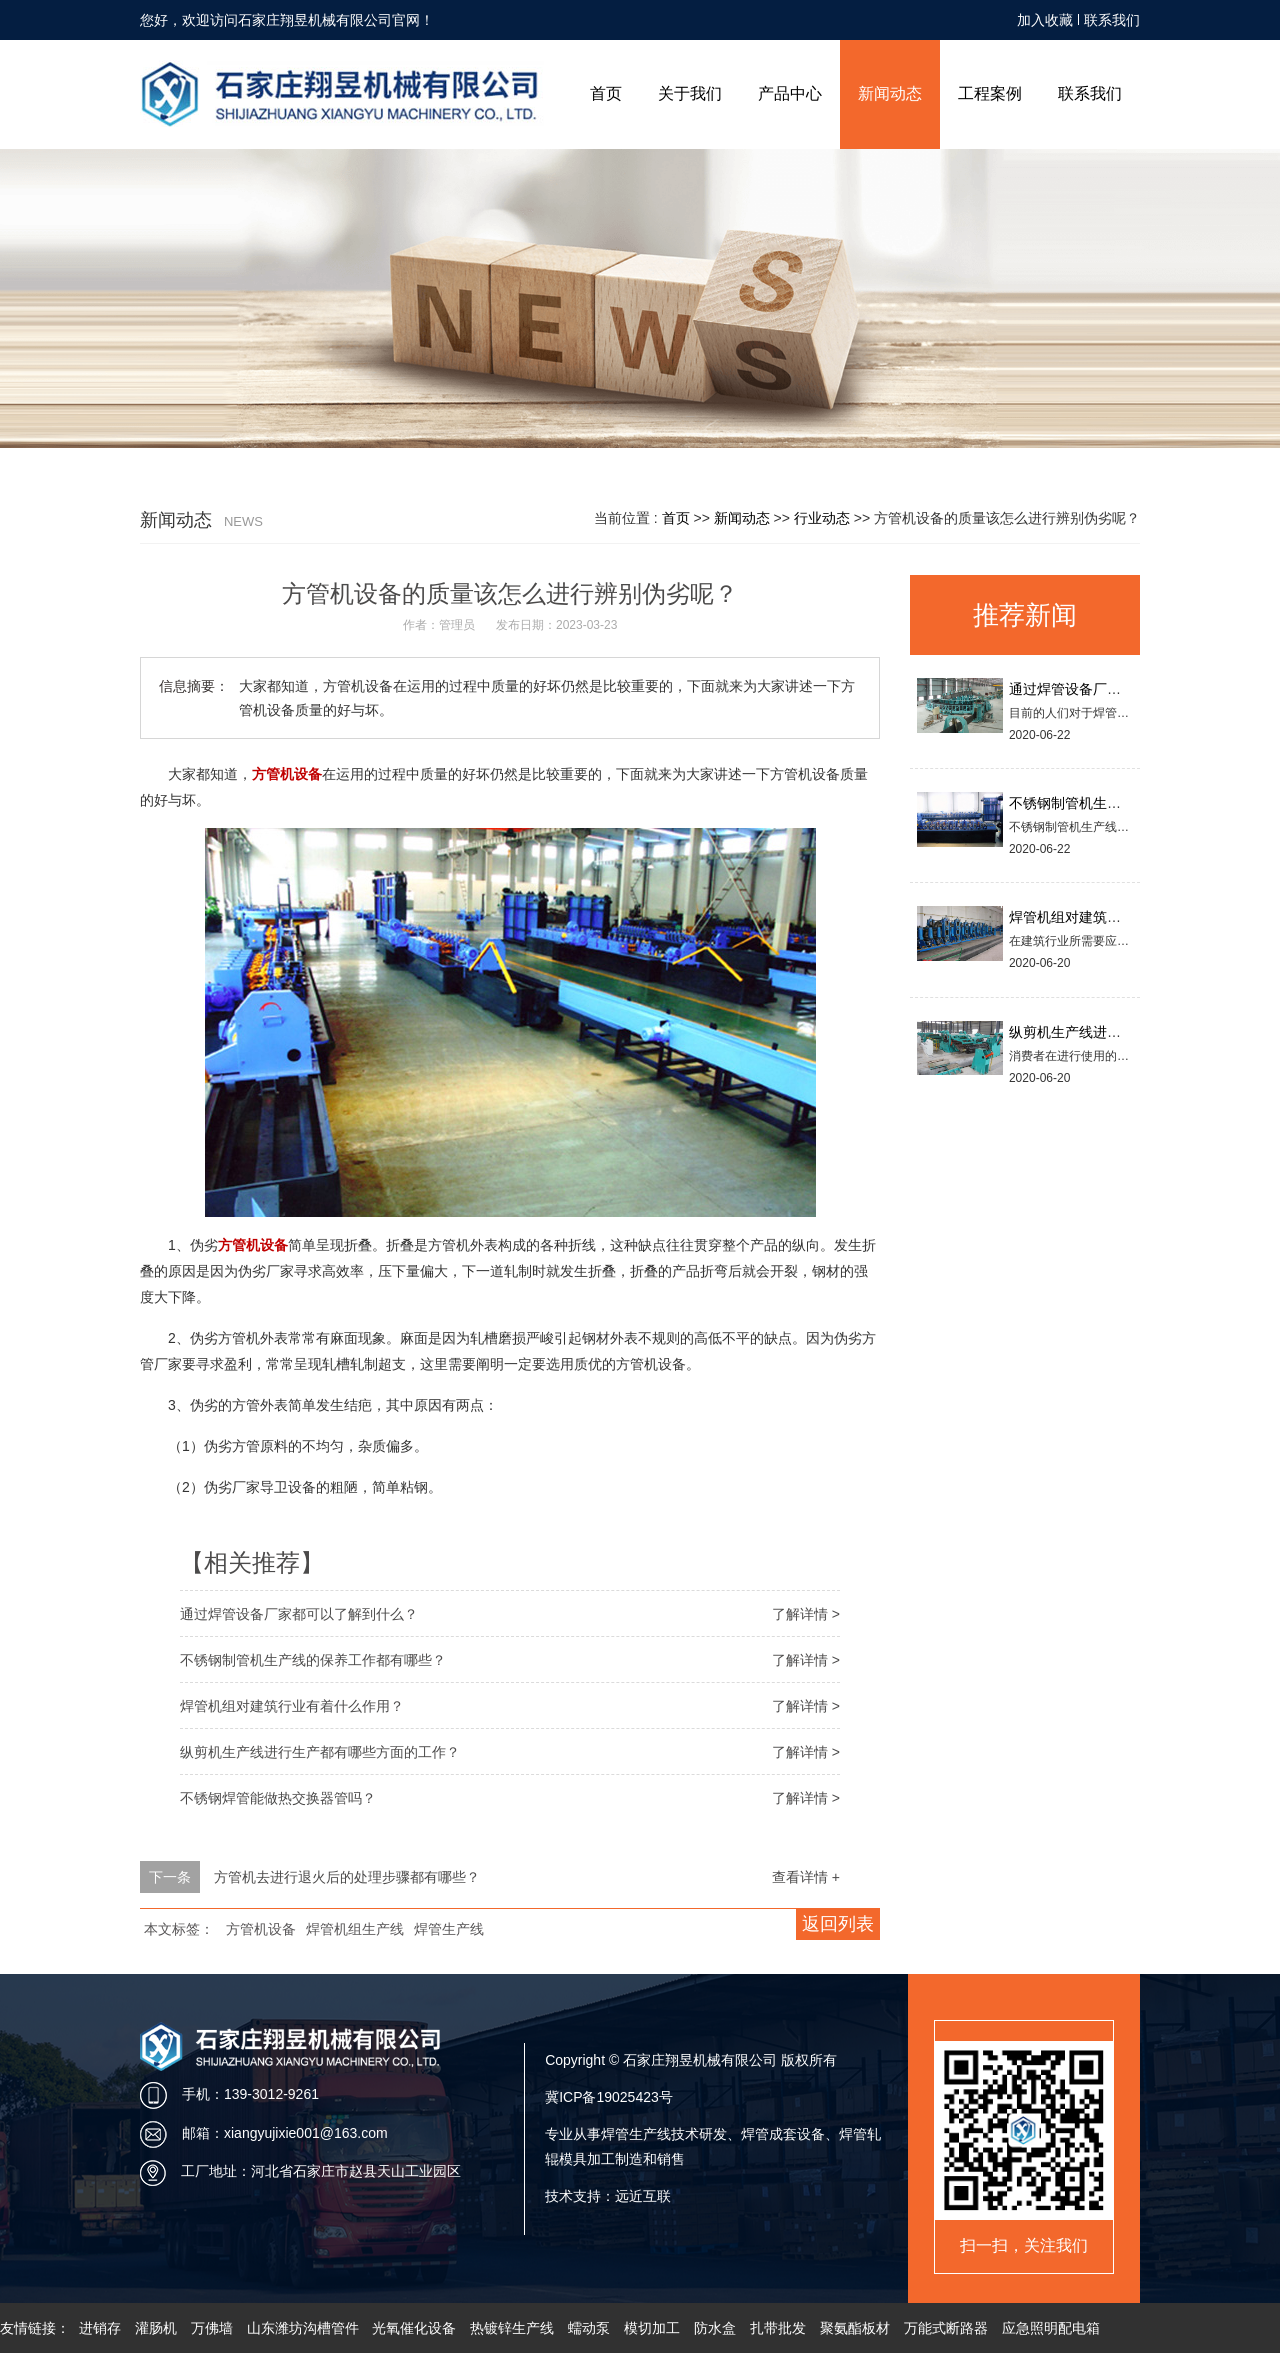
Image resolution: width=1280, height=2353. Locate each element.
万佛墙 (212, 2328)
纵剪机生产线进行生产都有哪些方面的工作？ (320, 1752)
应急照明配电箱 (1051, 2328)
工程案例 (990, 93)
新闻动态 (890, 93)
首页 (606, 93)
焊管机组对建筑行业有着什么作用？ (292, 1706)
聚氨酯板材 (855, 2328)
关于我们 (690, 93)
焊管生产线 (449, 1929)
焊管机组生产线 (355, 1929)
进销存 (100, 2328)
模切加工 (652, 2328)
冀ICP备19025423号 (609, 2097)
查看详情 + (806, 1877)
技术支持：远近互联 (608, 2196)
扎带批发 (778, 2328)
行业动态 (822, 518)
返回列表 (838, 1924)
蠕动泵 (589, 2328)
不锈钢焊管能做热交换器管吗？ (278, 1798)
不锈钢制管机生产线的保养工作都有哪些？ (313, 1660)
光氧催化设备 (414, 2328)
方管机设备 (261, 1929)
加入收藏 (1045, 20)
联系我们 (1112, 20)
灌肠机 (156, 2328)
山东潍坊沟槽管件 (303, 2328)
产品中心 (790, 93)
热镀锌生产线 (512, 2328)
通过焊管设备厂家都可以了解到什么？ (299, 1614)
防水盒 (715, 2328)
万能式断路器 (946, 2328)
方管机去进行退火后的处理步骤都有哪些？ (347, 1877)
